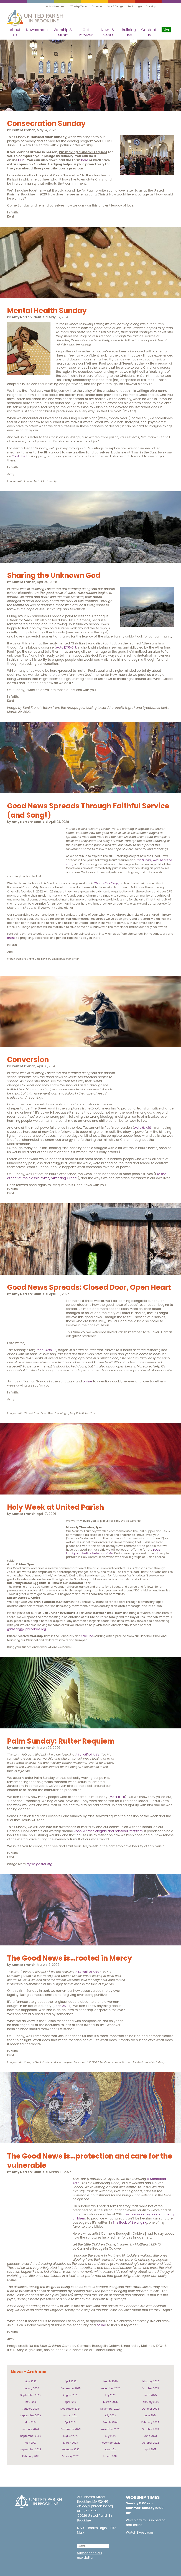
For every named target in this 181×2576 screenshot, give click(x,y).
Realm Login (135, 6)
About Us (15, 32)
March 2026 (110, 2381)
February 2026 (150, 2381)
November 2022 (110, 2443)
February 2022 (70, 2449)
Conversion (28, 1060)
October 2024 (150, 2408)
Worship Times (78, 6)
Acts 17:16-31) (66, 647)
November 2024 (110, 2408)
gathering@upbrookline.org (26, 1629)
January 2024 (30, 2429)
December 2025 (71, 2388)
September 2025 (30, 2395)
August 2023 (70, 2436)
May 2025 (31, 2402)
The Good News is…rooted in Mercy (69, 1958)
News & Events (107, 32)
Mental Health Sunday (47, 311)
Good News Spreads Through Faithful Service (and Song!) (88, 810)
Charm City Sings (106, 883)
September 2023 (30, 2436)
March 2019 (110, 2456)
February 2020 (70, 2456)
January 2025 (30, 2408)
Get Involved (85, 32)
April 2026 (71, 2381)
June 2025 (150, 2395)
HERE (21, 160)
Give (81, 2528)
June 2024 (150, 2415)
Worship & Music (63, 32)
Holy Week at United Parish (55, 1507)
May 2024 (31, 2422)
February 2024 (150, 2422)
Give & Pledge (115, 6)
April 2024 (71, 2422)
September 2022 (30, 2449)
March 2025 (110, 2402)
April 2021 (150, 2449)
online (11, 938)
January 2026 (30, 2388)
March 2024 (110, 2422)
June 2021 (110, 2449)
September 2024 (30, 2415)
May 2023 (31, 2443)
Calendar (97, 6)
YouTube (18, 456)
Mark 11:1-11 (117, 1797)
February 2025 (150, 2402)
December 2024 (70, 2408)
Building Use (129, 32)
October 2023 (150, 2429)
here (84, 160)
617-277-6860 (87, 2511)
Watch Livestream (56, 6)
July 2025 (110, 2395)
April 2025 (71, 2402)
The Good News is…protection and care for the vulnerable (89, 2160)
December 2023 (71, 2429)
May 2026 (31, 2381)
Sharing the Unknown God (53, 575)
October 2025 (150, 2388)
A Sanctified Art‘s (87, 1754)
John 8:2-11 (62, 2006)
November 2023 (110, 2429)
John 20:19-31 (46, 1350)
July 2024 (110, 2415)
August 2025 (70, 2395)
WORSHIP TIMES (143, 2497)
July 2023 (110, 2436)
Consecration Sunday (46, 123)
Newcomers (37, 29)
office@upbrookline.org (95, 2506)
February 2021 (30, 2456)
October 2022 (150, 2443)
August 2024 (70, 2415)
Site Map (151, 6)
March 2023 (70, 2443)
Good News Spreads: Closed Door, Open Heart (89, 1287)
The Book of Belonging (130, 2222)
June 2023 (150, 2436)
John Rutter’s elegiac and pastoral (108, 1831)
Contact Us (148, 32)
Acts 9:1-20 (142, 1128)
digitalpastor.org (39, 1864)
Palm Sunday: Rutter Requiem (61, 1741)
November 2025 (110, 2388)
